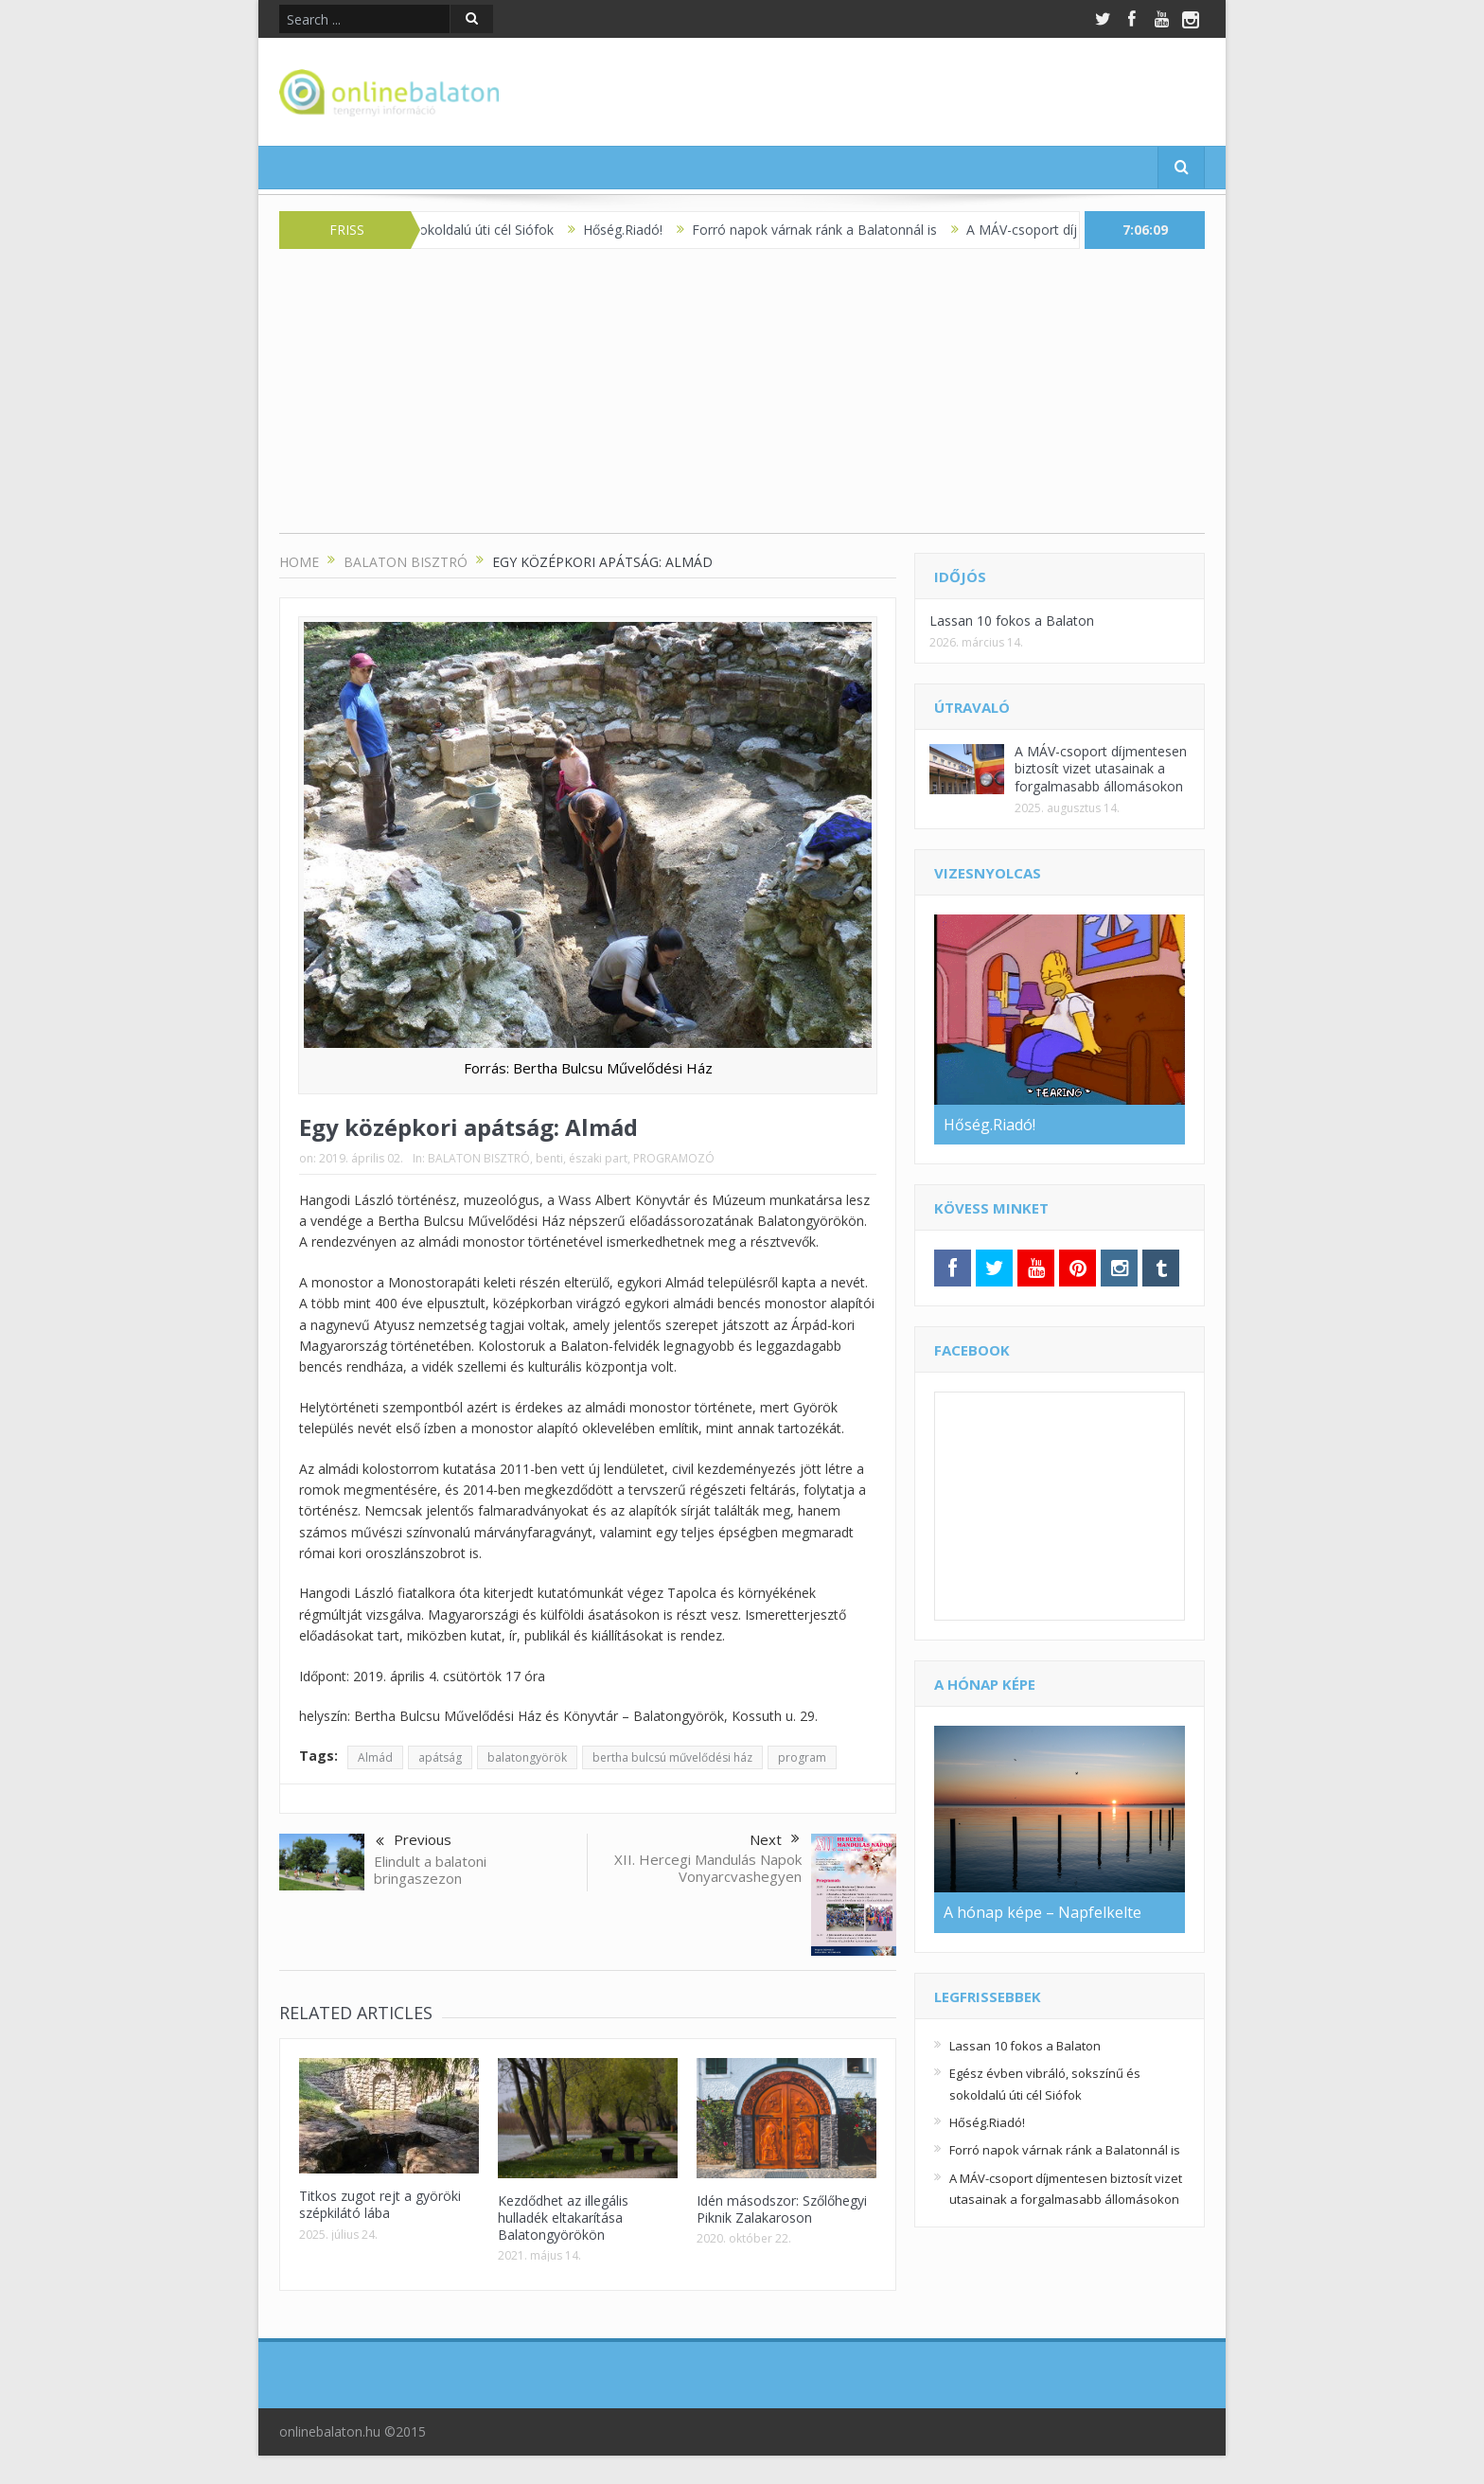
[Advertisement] (742, 400)
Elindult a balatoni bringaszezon (430, 1870)
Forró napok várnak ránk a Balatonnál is (827, 230)
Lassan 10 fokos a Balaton (1011, 621)
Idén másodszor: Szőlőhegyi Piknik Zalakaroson (782, 2209)
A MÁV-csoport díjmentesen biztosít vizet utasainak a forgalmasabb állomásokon (1101, 768)
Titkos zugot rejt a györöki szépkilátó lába (380, 2204)
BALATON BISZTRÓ (479, 1158)
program (802, 1757)
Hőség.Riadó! (636, 230)
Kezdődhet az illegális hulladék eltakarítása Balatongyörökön (563, 2217)
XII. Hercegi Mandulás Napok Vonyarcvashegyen (708, 1868)
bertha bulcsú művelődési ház (672, 1757)
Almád (375, 1757)
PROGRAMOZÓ (674, 1158)
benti (549, 1158)
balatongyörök (527, 1757)
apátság (440, 1757)
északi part (598, 1158)
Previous (413, 1841)
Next (775, 1839)
